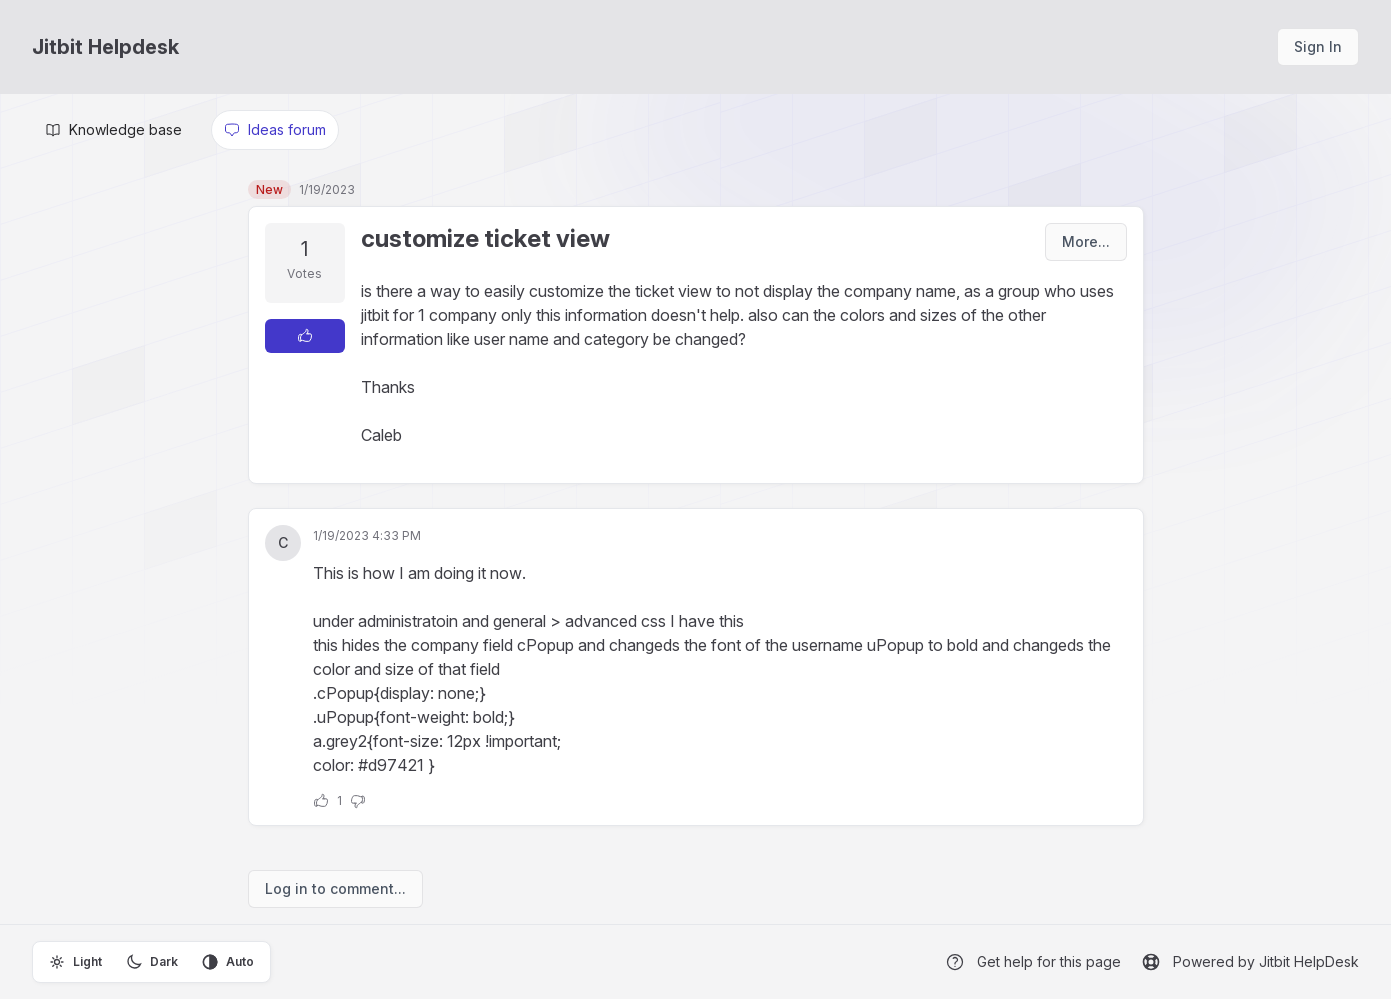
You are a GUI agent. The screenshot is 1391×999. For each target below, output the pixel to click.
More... (1086, 241)
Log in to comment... (335, 888)
